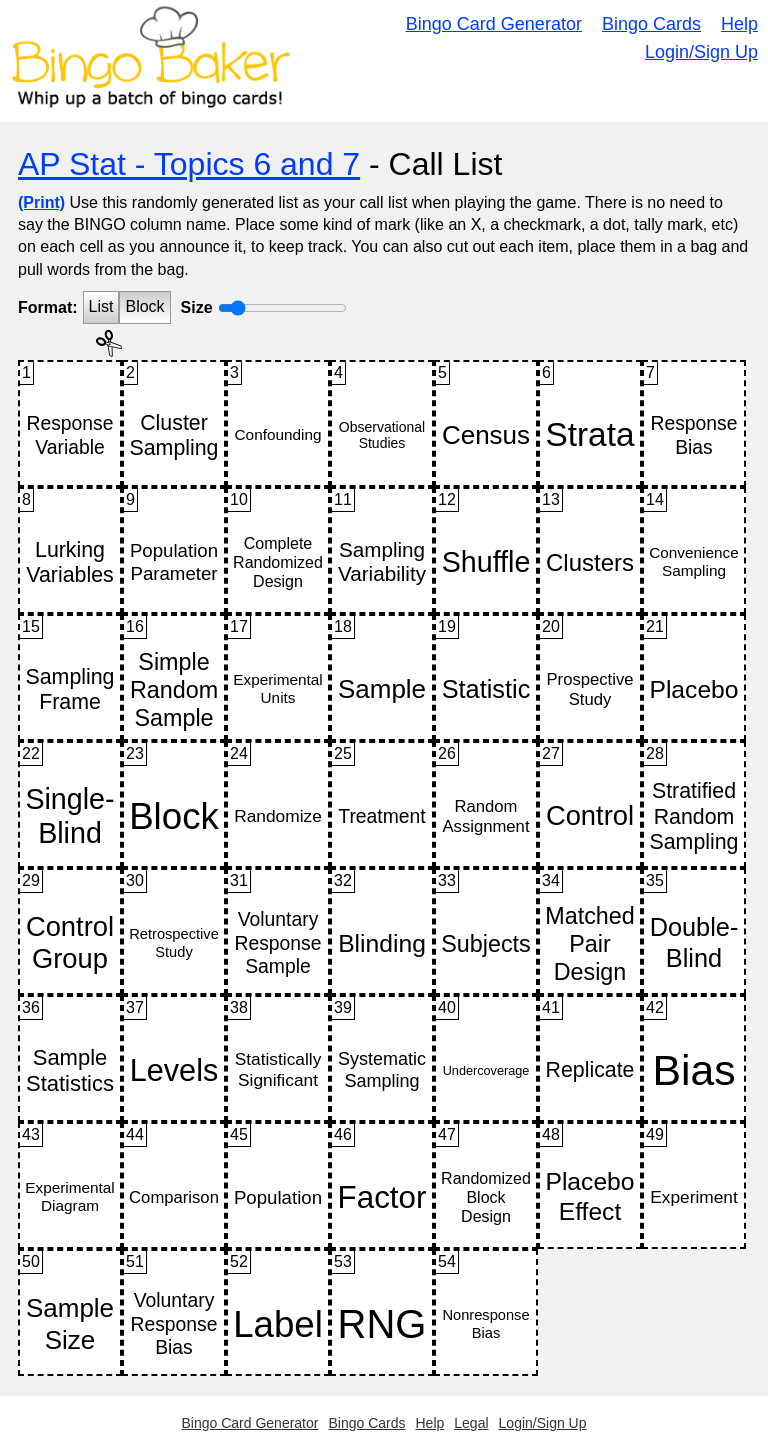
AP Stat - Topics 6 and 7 (189, 164)
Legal (471, 1423)
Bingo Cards (651, 24)
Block (144, 306)
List (101, 306)
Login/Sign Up (701, 52)
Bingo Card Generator (494, 24)
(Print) (41, 202)
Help (739, 24)
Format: (48, 307)
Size (197, 307)
